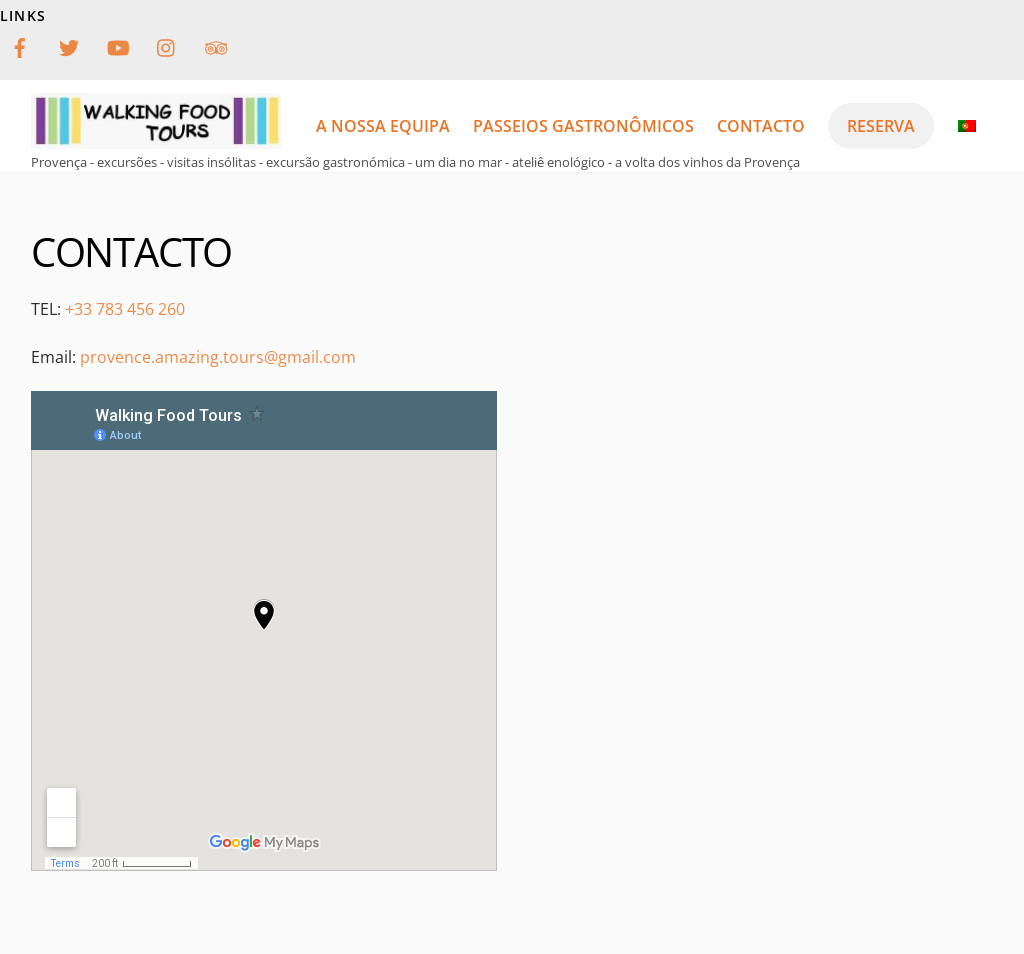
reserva (881, 126)
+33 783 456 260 (125, 309)
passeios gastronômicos (583, 126)
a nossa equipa (383, 126)
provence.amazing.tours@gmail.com (218, 357)
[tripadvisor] (216, 45)
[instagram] (167, 45)
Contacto (761, 126)
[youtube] (118, 45)
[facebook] (20, 45)
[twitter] (69, 45)
